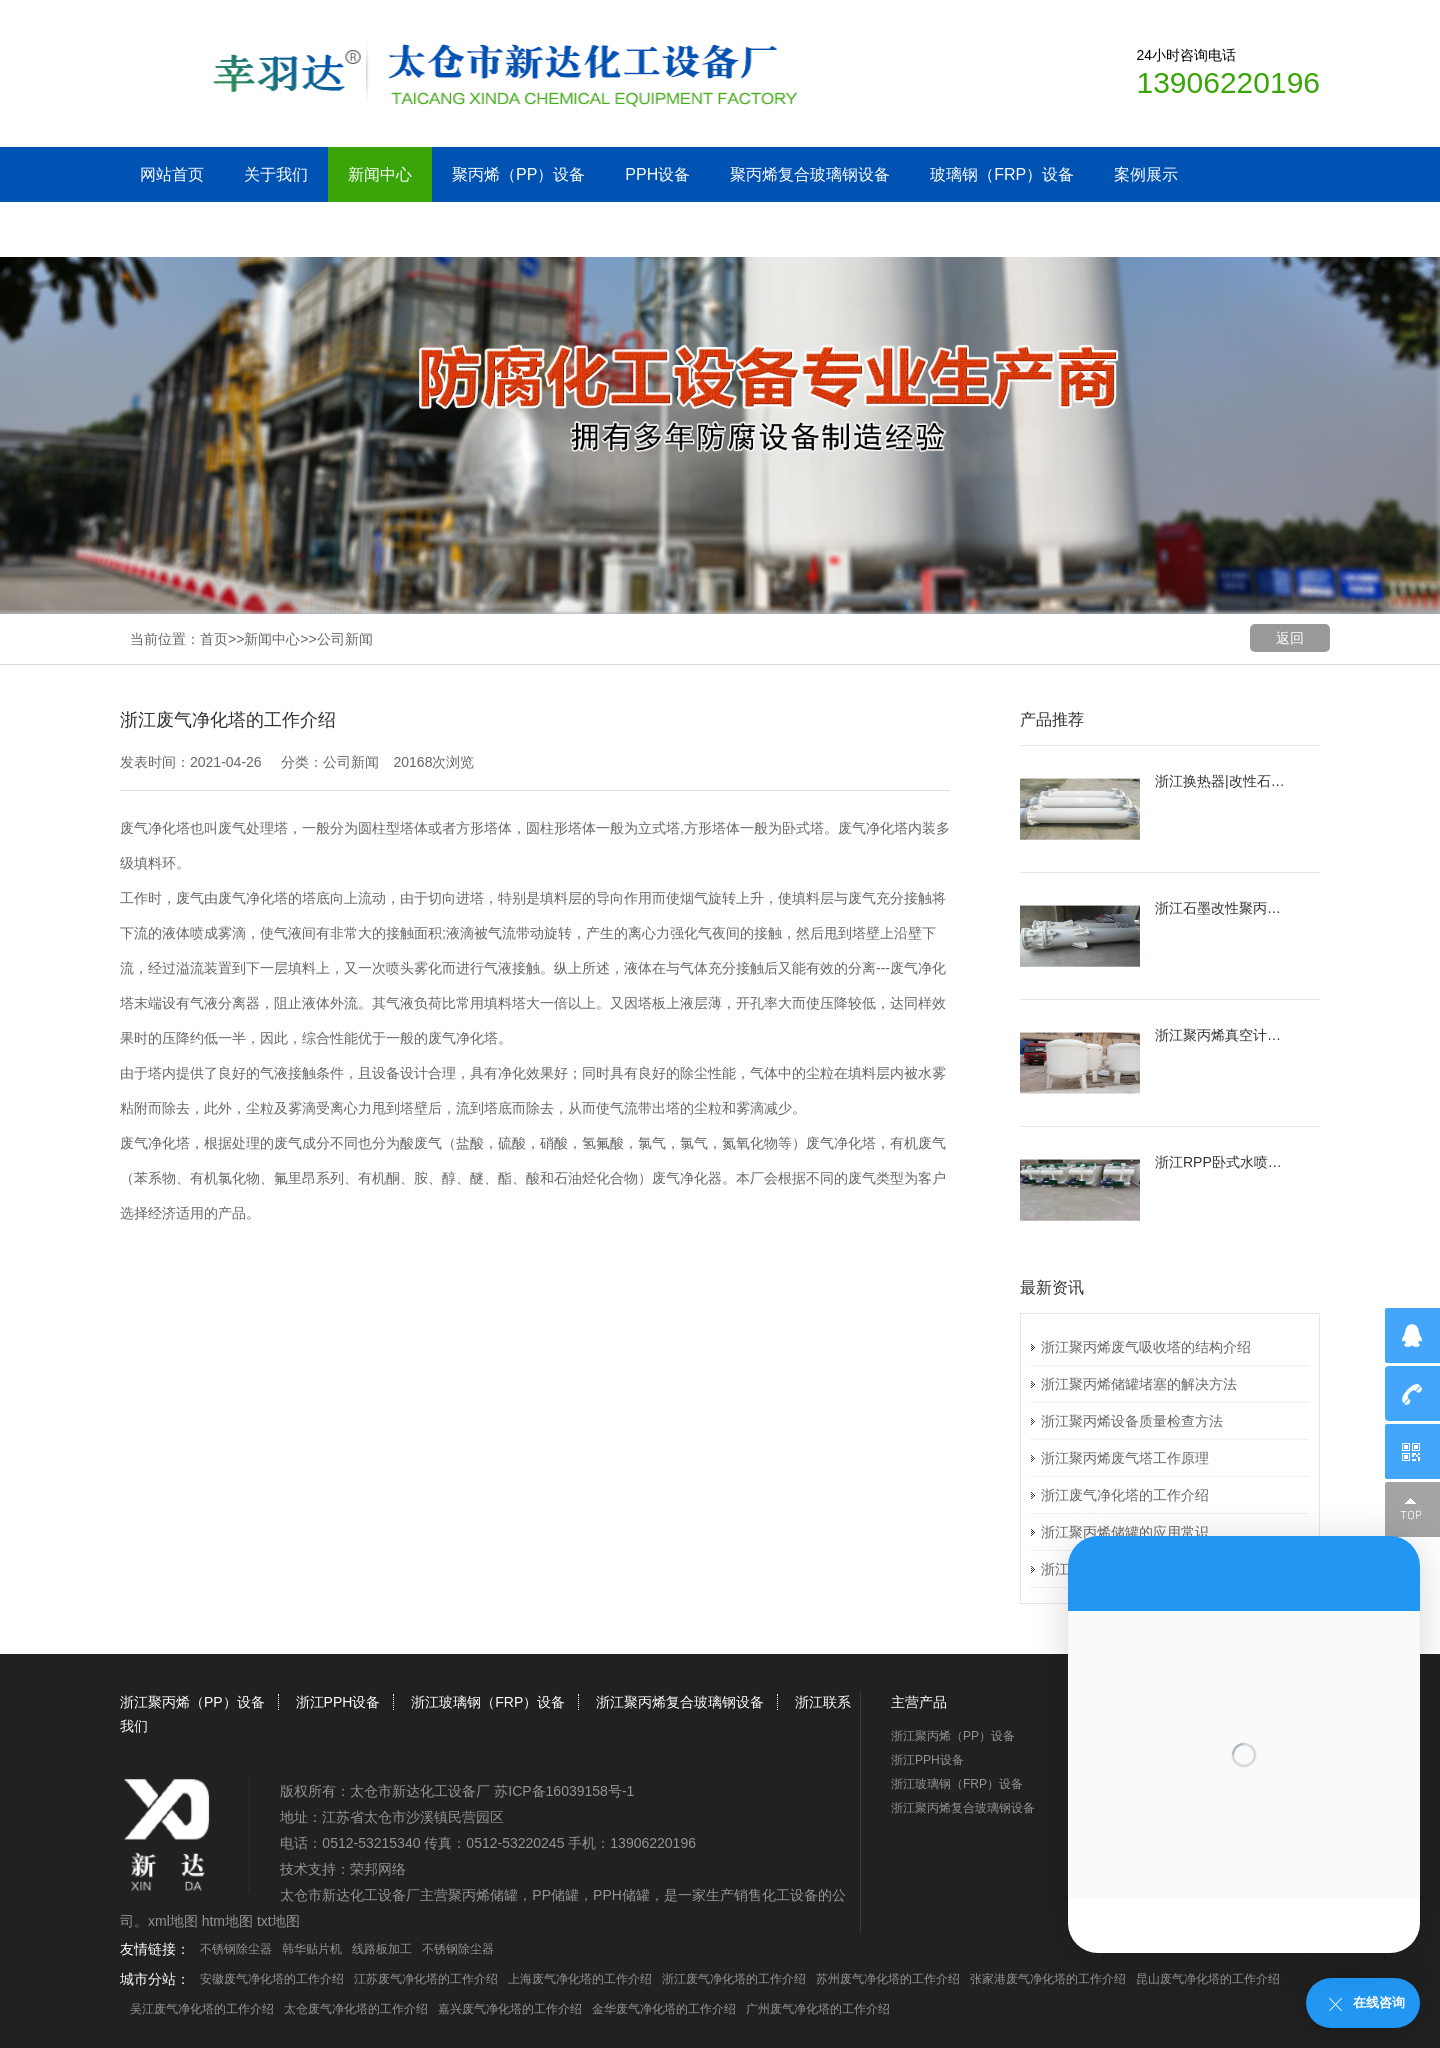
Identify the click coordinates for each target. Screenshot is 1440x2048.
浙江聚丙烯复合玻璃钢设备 (680, 1702)
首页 (214, 639)
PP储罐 (555, 1895)
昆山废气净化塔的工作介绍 (1208, 1979)
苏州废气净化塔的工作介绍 (888, 1979)
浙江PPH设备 (338, 1702)
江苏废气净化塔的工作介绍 (426, 1979)
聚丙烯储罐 (483, 1895)
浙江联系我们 (188, 229)
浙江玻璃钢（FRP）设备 (488, 1702)
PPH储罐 (621, 1895)
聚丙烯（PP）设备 (518, 174)
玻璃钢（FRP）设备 (1002, 174)
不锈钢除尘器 (236, 1949)
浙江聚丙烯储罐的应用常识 (1125, 1532)
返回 (1290, 638)
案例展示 (1146, 174)
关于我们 (276, 174)
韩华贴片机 (312, 1949)
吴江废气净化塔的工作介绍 (202, 2009)
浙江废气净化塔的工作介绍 (1125, 1495)
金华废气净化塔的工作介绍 (664, 2009)
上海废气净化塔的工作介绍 (580, 1979)
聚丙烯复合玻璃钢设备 (810, 174)
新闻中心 (380, 174)
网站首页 (172, 174)
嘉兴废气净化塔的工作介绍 (510, 2009)
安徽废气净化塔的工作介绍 (272, 1979)
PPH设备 (657, 174)
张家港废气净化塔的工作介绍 (1048, 1979)
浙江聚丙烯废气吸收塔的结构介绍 (1146, 1347)
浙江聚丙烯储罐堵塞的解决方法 (1139, 1384)
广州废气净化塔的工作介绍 (818, 2009)
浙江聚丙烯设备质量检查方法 (1132, 1421)
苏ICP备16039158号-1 (564, 1791)
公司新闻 (345, 639)
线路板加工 (382, 1949)
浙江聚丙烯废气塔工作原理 (1125, 1458)
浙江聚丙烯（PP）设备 (192, 1702)
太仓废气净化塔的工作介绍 (356, 2009)
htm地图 (227, 1921)
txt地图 (278, 1921)
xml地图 (173, 1921)
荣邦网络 (378, 1869)
